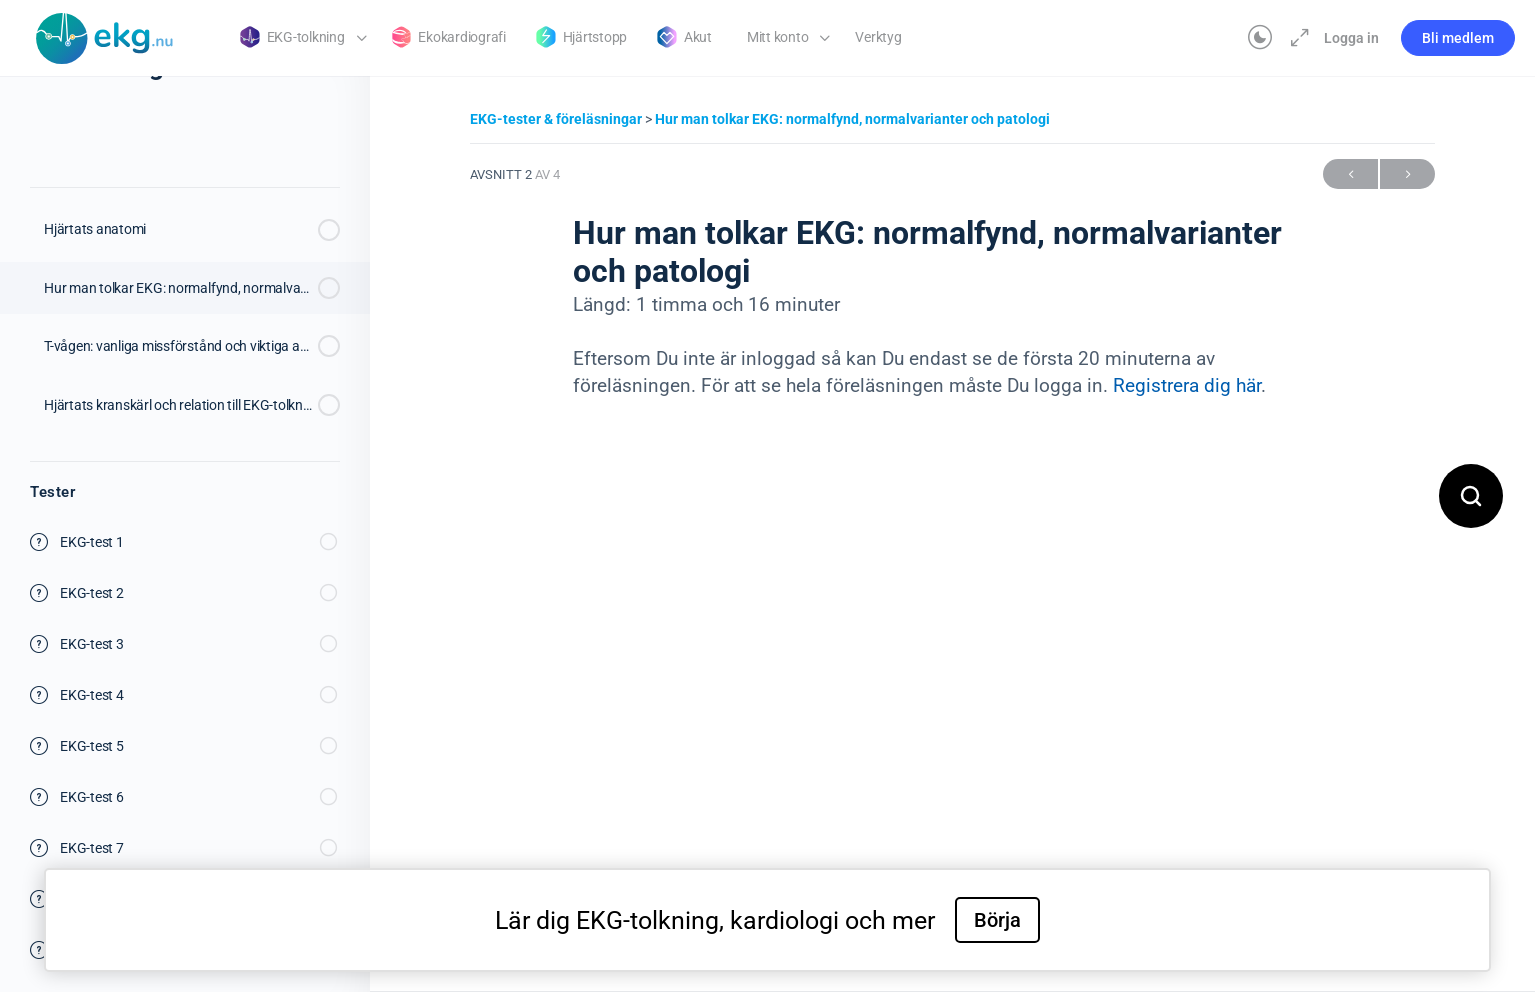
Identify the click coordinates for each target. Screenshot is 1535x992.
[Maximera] (1296, 38)
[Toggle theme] (1260, 38)
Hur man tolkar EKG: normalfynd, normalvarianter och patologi (852, 119)
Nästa (1407, 174)
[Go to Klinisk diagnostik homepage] (105, 36)
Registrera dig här (1187, 385)
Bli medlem (1458, 38)
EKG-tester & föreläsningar (557, 119)
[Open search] (1471, 496)
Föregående (1350, 174)
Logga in (1351, 38)
